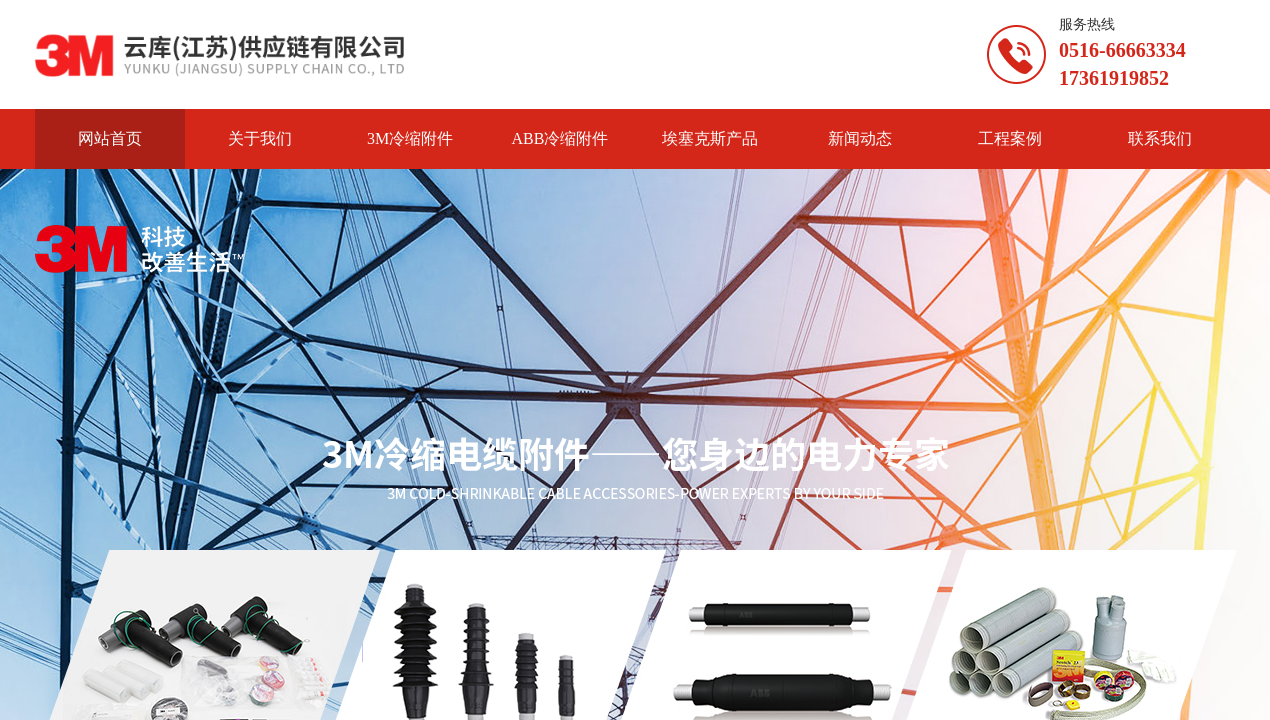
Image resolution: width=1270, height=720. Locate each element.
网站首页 (110, 138)
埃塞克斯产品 (710, 138)
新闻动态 (860, 138)
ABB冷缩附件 (560, 138)
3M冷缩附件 (410, 138)
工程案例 (1010, 138)
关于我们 (260, 138)
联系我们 (1160, 138)
